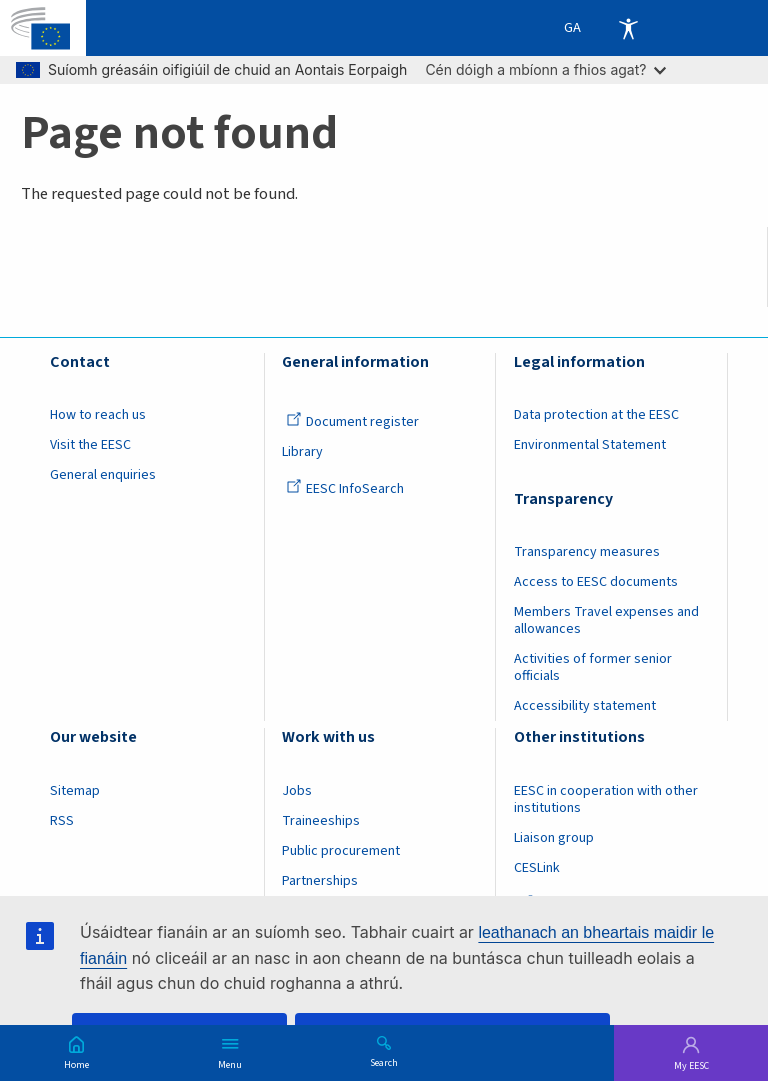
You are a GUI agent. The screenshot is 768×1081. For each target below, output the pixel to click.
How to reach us (98, 415)
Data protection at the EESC (596, 415)
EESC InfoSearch (345, 489)
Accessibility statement (585, 706)
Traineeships (321, 821)
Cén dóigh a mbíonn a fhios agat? (545, 69)
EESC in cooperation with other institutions (606, 799)
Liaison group (554, 838)
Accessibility (628, 28)
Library (302, 452)
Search (384, 1062)
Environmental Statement (590, 445)
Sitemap (75, 791)
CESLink (537, 868)
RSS (62, 821)
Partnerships (320, 881)
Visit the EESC (90, 445)
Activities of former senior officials (593, 667)
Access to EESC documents (596, 582)
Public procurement (341, 851)
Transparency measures (587, 552)
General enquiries (103, 475)
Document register (352, 422)
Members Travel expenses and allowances (606, 620)
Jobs (297, 791)
